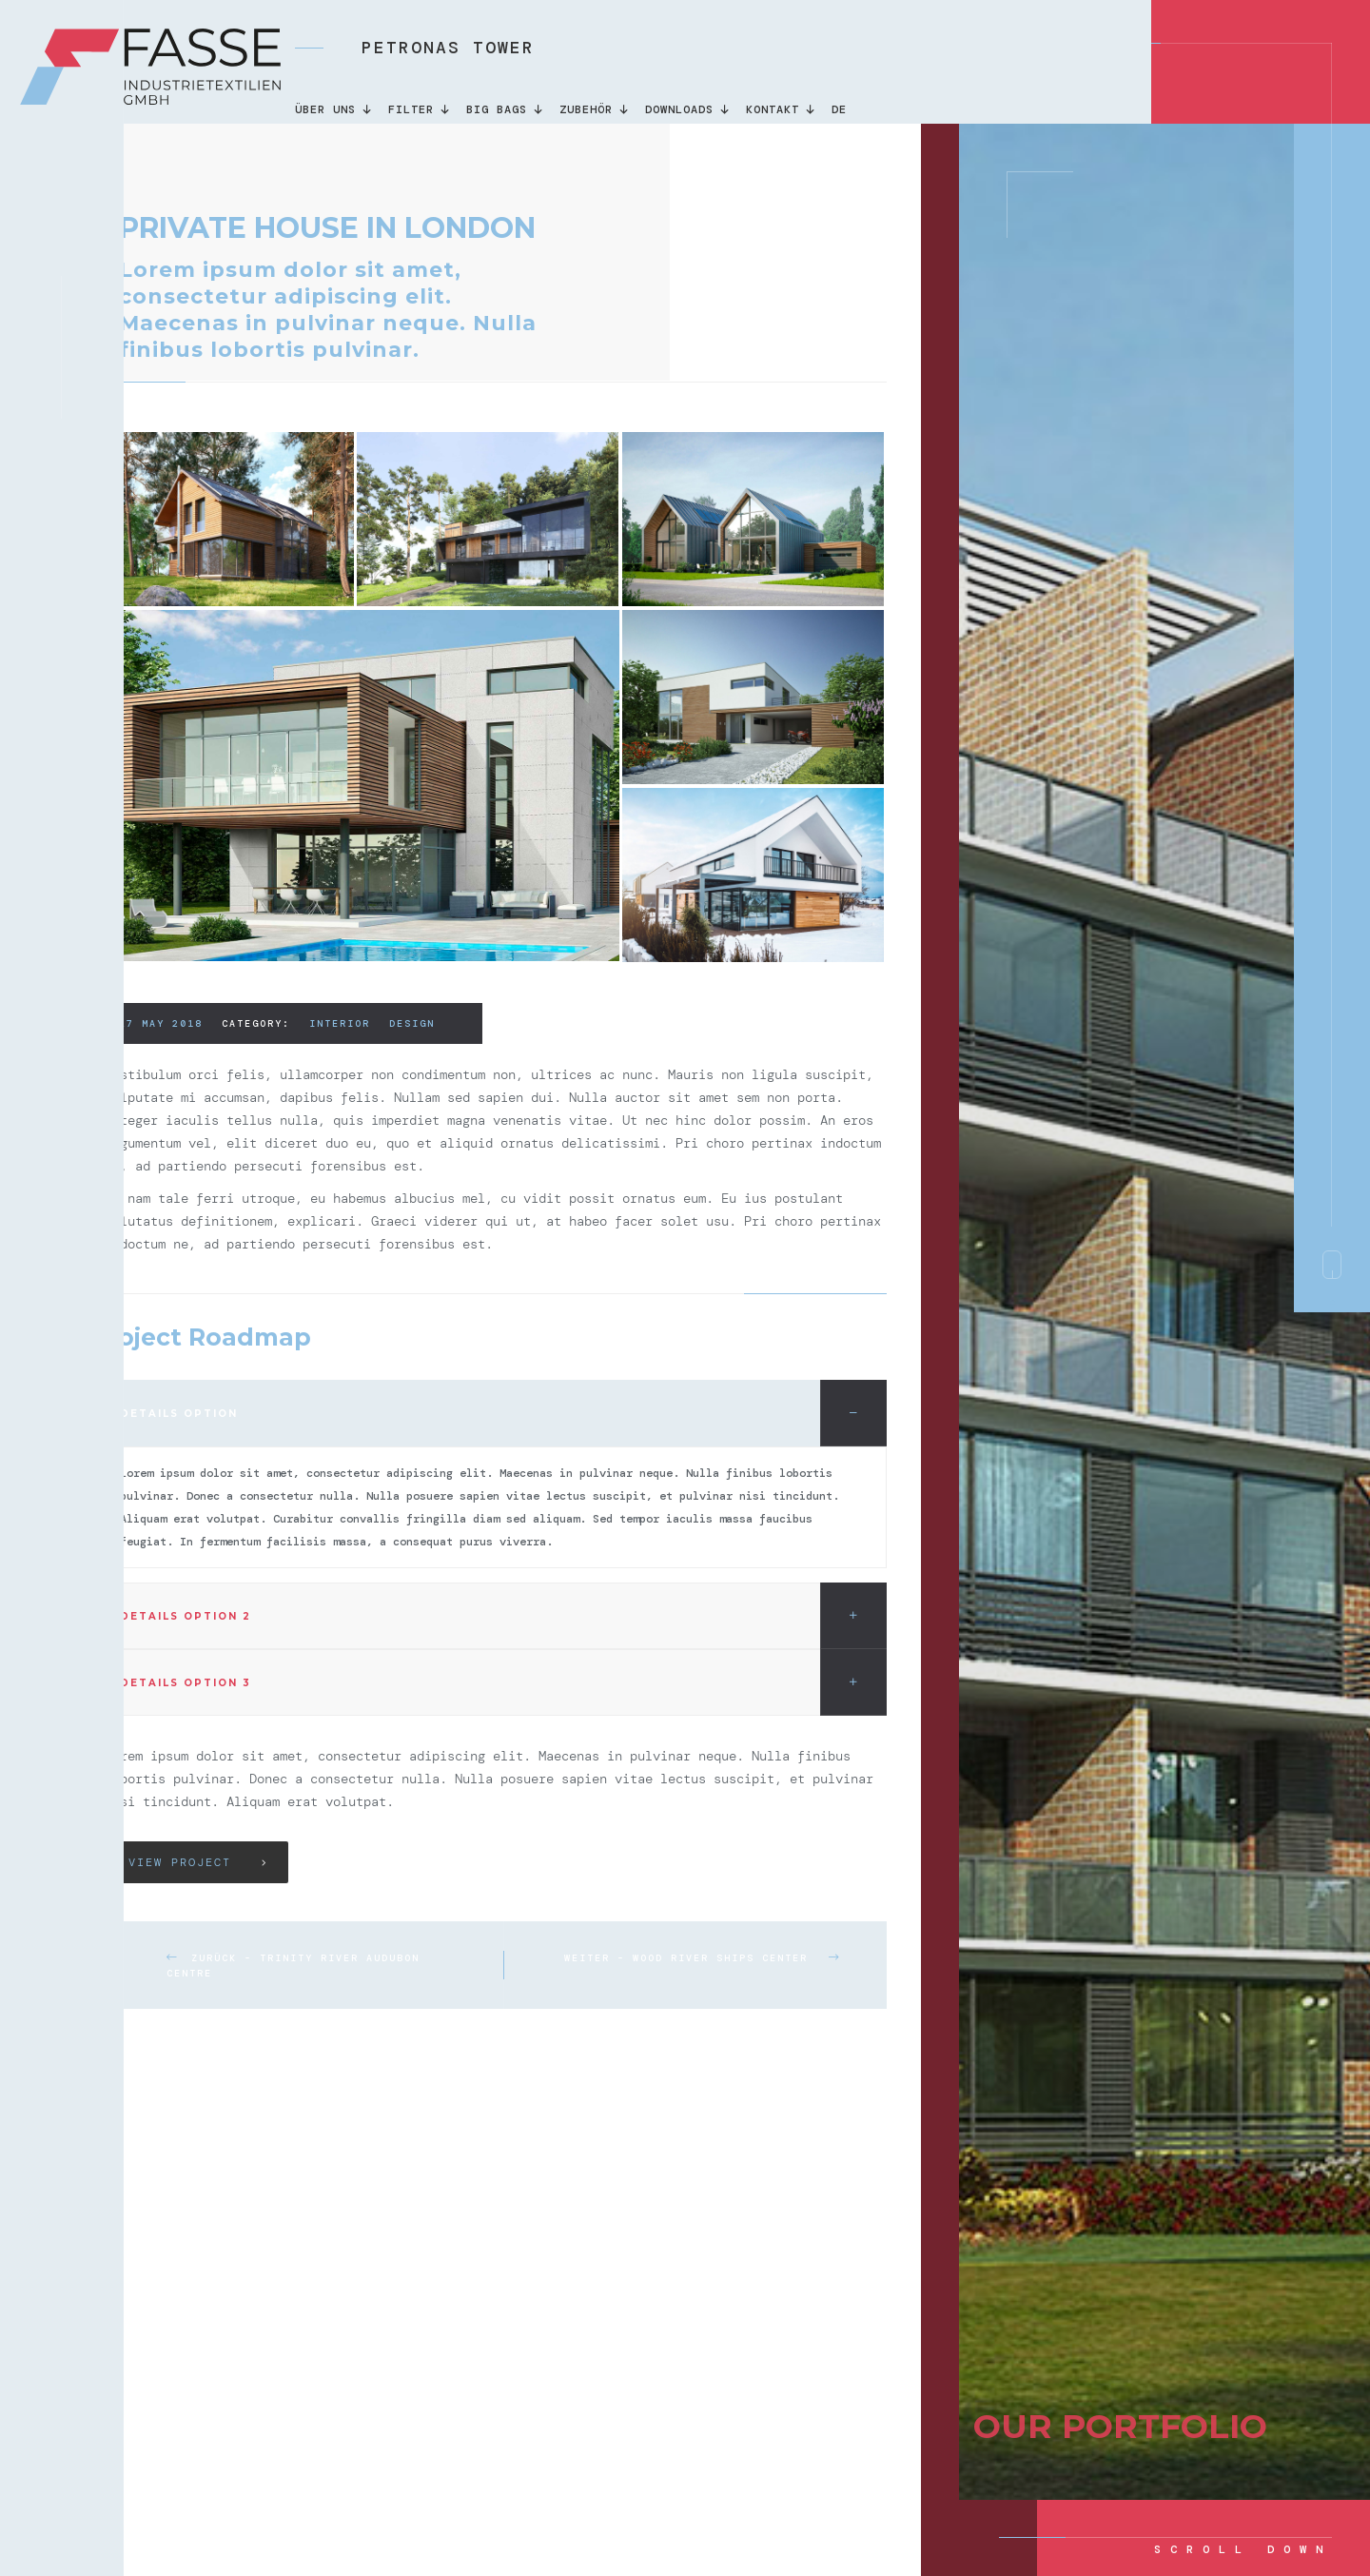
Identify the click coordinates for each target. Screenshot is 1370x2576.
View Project (179, 1862)
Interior (339, 1023)
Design (412, 1023)
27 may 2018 (161, 1023)
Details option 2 (503, 1616)
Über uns (334, 109)
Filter (420, 109)
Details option (503, 1413)
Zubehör (595, 109)
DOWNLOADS (688, 109)
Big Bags (505, 109)
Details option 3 (503, 1682)
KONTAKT (781, 109)
